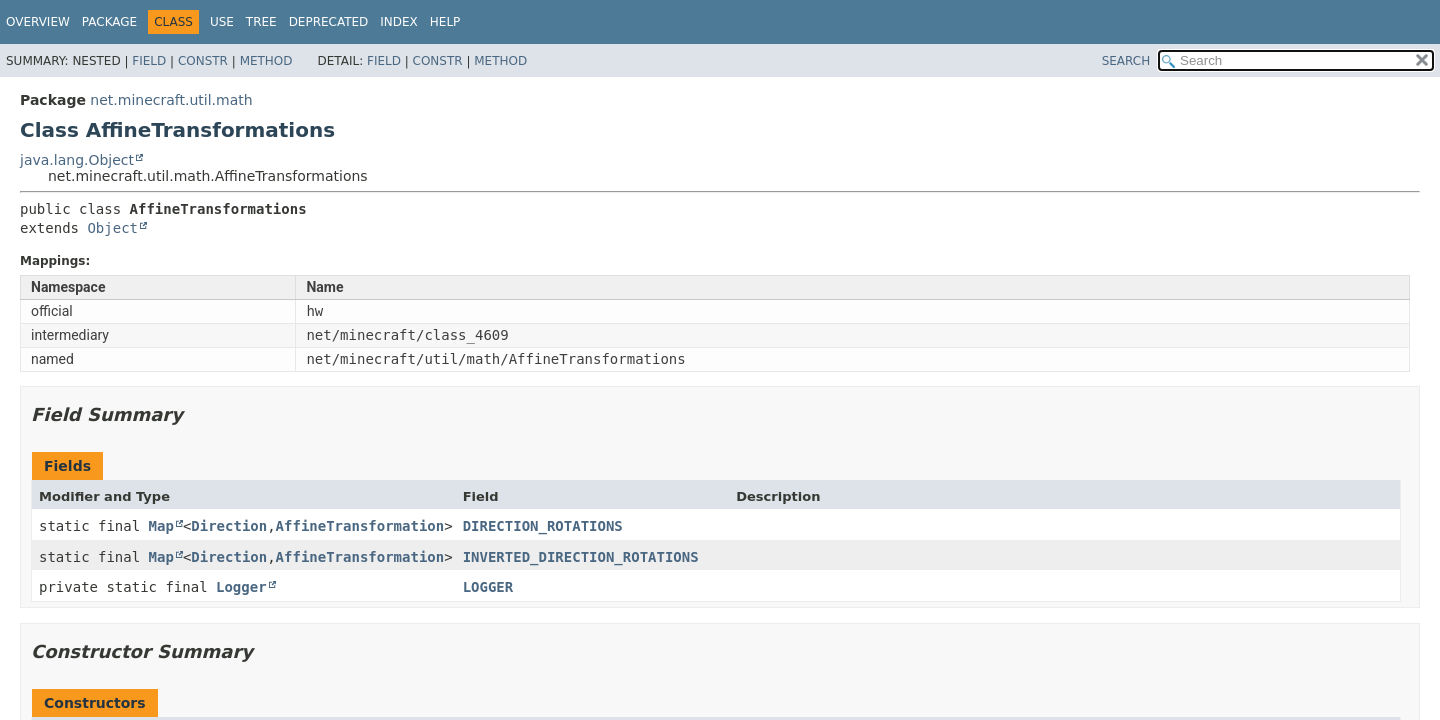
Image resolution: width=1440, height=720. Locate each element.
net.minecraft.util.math (171, 100)
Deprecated (329, 22)
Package (109, 22)
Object (112, 228)
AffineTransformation (360, 526)
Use (222, 22)
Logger (241, 587)
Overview (38, 22)
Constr (203, 61)
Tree (261, 22)
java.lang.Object (77, 160)
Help (445, 22)
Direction (229, 526)
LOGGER (488, 587)
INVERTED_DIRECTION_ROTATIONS (581, 557)
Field (149, 61)
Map (161, 526)
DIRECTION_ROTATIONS (543, 526)
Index (399, 22)
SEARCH (1126, 61)
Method (266, 61)
